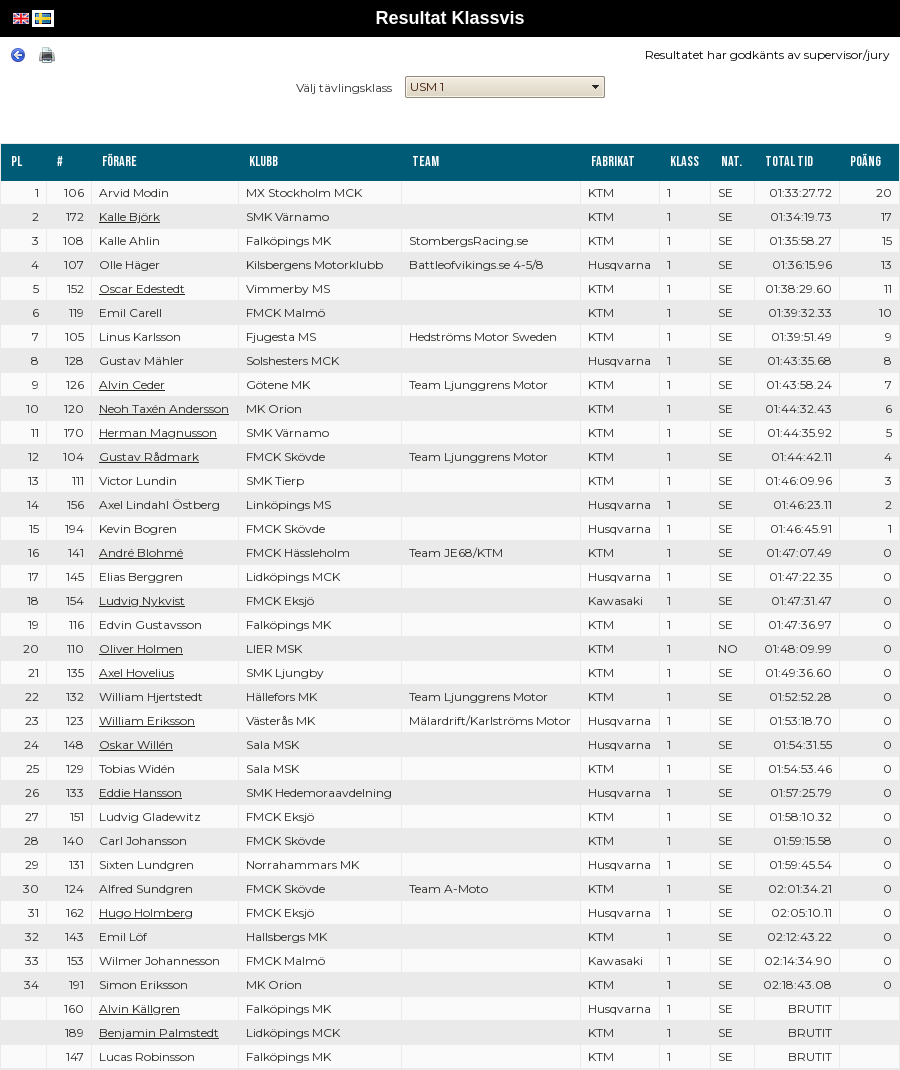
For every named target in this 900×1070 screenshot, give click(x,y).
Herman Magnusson (158, 432)
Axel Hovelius (136, 672)
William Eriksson (147, 720)
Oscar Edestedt (142, 288)
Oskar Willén (136, 744)
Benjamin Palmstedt (159, 1032)
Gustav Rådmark (149, 456)
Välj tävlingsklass (344, 87)
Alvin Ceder (132, 384)
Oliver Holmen (141, 648)
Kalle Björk (129, 216)
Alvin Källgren (139, 1008)
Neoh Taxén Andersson (164, 408)
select (596, 87)
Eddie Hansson (140, 792)
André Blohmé (141, 552)
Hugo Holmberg (146, 912)
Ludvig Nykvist (142, 600)
